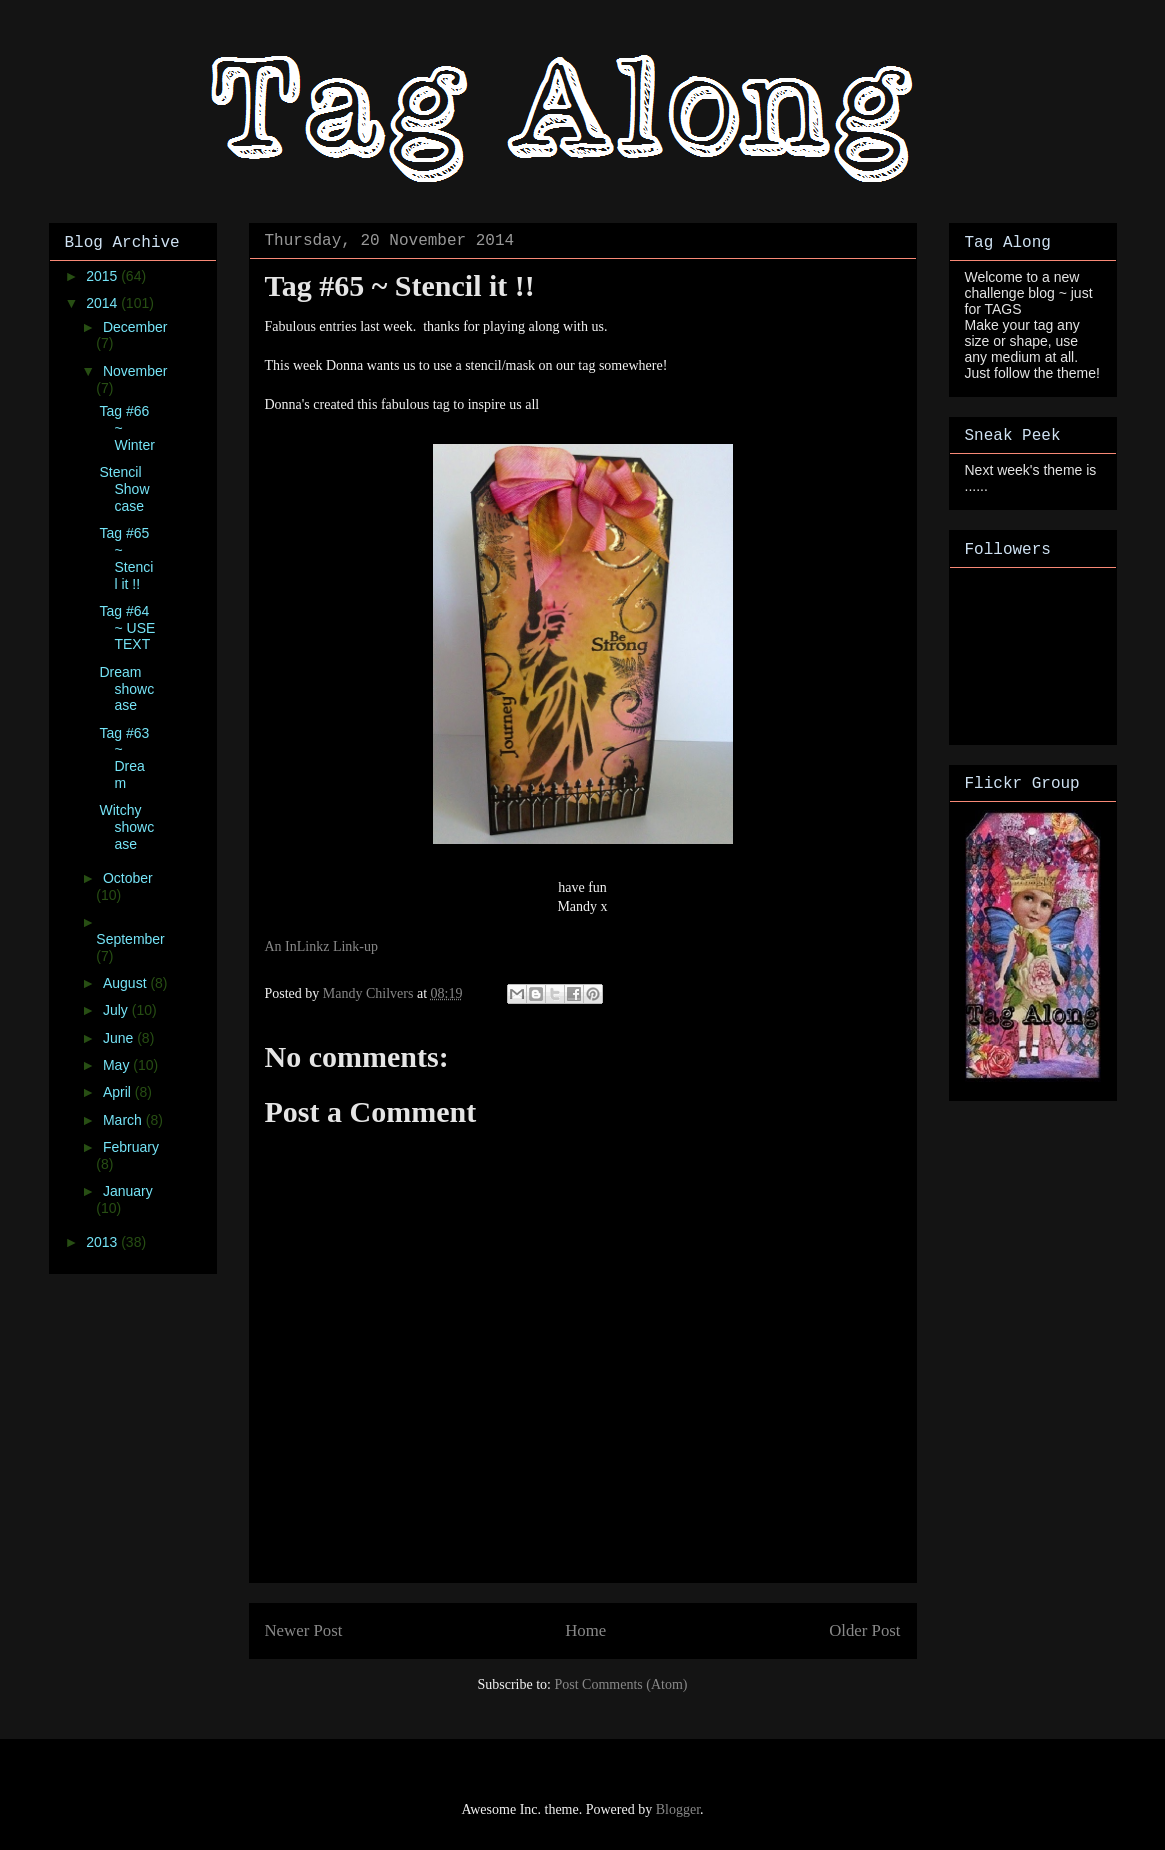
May (118, 1065)
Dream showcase (126, 689)
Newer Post (304, 1630)
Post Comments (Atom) (620, 1684)
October (128, 878)
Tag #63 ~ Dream (124, 758)
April (119, 1092)
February (131, 1147)
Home (585, 1630)
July (117, 1010)
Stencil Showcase (124, 489)
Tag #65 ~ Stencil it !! (126, 558)
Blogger (678, 1809)
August (126, 983)
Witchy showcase (126, 827)
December (135, 327)
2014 (103, 303)
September (130, 939)
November (135, 371)
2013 (103, 1242)
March (124, 1120)
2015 (103, 276)
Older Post (864, 1630)
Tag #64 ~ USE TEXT (127, 628)
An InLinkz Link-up (322, 946)
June (120, 1038)
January (128, 1191)
